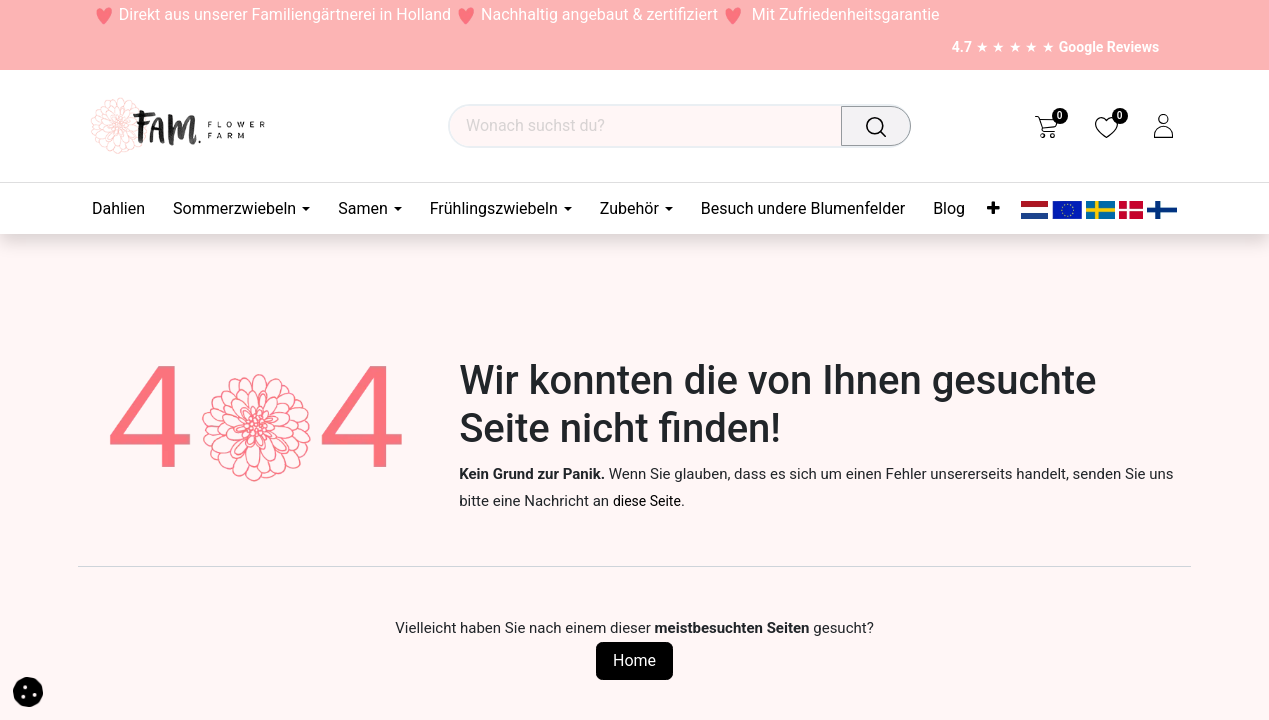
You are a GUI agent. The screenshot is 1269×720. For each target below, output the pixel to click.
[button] (28, 690)
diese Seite (647, 501)
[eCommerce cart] (1046, 126)
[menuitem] (125, 208)
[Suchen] (880, 126)
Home (634, 660)
